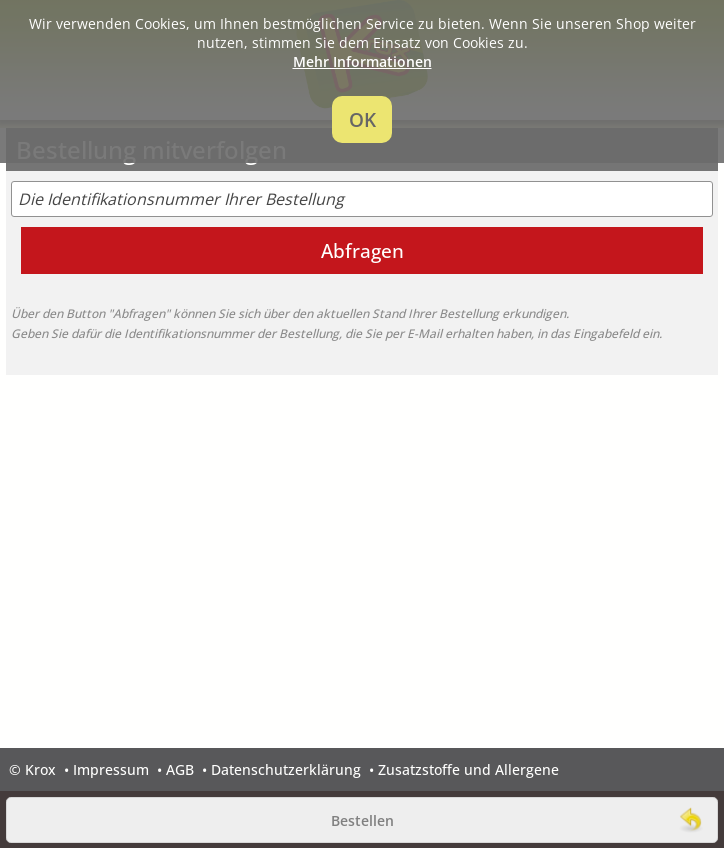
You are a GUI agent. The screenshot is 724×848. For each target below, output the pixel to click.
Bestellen (362, 820)
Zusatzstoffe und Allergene (468, 769)
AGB (180, 769)
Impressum (111, 769)
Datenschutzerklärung (286, 769)
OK (362, 119)
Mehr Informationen (362, 61)
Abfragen (362, 250)
